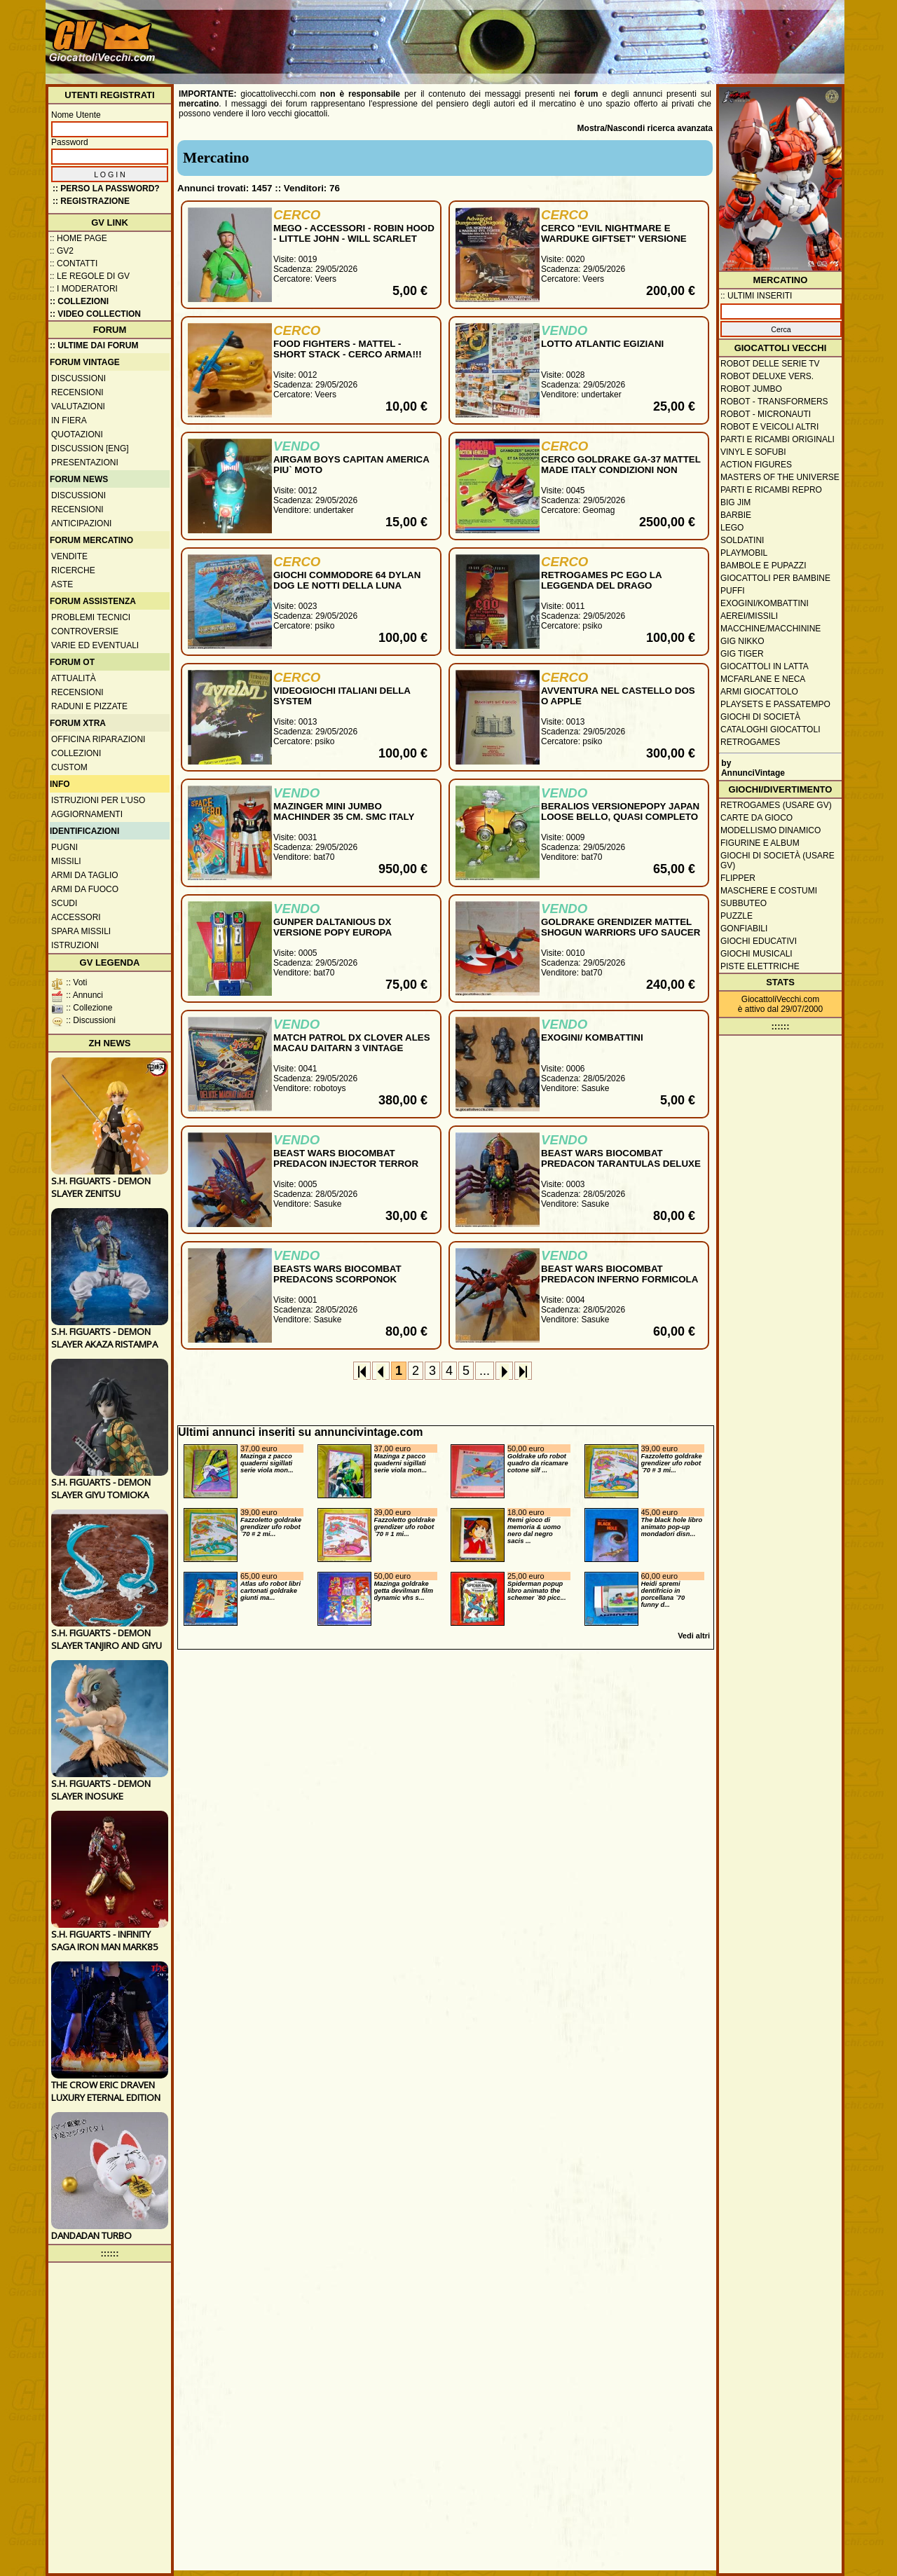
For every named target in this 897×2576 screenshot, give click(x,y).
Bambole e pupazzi (763, 565)
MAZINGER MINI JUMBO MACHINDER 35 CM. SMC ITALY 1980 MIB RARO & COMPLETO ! (343, 817)
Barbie (735, 515)
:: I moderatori (84, 289)
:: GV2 (62, 251)
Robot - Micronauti (765, 414)
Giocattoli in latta (764, 666)
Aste (62, 584)
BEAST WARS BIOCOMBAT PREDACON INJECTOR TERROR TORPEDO (345, 1163)
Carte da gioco (756, 818)
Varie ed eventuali (95, 645)
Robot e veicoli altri (769, 427)
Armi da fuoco (84, 889)
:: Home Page (78, 238)
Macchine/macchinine (770, 628)
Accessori (76, 917)
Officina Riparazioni (98, 739)
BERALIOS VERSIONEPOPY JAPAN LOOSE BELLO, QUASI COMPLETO (620, 811)
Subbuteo (743, 903)
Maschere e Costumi (768, 891)
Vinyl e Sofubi (753, 452)
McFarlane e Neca (762, 679)
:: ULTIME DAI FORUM (94, 345)
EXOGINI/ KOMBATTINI (592, 1037)
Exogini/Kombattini (764, 603)
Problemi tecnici (90, 617)
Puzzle (736, 916)
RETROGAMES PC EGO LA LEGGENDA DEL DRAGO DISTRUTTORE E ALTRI (601, 585)
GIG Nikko (742, 641)
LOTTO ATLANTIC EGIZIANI (602, 343)
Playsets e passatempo (775, 704)
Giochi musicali (756, 954)
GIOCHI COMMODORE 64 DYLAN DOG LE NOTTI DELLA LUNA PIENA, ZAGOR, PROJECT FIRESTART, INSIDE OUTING (346, 591)
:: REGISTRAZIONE (91, 201)
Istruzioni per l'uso (98, 800)
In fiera (69, 420)
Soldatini (742, 540)
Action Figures (756, 465)
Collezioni (76, 753)
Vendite (69, 556)
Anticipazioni (81, 523)
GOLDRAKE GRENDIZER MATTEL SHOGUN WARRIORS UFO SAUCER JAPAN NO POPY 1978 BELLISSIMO (620, 932)
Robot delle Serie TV (770, 364)
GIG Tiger (742, 654)
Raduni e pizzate (89, 706)
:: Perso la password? (106, 188)
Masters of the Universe (780, 477)
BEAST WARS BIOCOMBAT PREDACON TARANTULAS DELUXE (621, 1158)
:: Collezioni (79, 301)
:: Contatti (73, 263)
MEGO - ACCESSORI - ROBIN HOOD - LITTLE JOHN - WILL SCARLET (353, 233)
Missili (66, 861)
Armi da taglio (84, 875)
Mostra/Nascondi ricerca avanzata (645, 128)
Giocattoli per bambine (775, 578)
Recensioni (77, 392)
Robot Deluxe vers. (767, 376)
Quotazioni (77, 434)
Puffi (732, 591)
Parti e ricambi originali (777, 439)
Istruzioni (75, 945)
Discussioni (78, 378)
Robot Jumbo (751, 389)
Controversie (84, 631)
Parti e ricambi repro (771, 490)
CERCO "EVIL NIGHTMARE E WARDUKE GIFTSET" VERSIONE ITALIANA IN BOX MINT (614, 238)
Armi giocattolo (759, 692)
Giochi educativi (758, 941)
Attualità (73, 678)
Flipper (737, 878)
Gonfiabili (743, 928)
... (484, 1371)
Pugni (64, 847)
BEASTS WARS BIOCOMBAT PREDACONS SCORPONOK (337, 1273)
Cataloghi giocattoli (770, 729)
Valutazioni (78, 406)
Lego (732, 528)
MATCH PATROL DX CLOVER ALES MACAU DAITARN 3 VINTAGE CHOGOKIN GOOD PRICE (351, 1048)
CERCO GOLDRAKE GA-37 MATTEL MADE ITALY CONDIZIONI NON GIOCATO (621, 470)
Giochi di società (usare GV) (777, 860)
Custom (69, 767)
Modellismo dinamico (770, 830)
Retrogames (750, 742)
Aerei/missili (749, 616)
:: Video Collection (95, 314)
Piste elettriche (760, 966)
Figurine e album (760, 843)
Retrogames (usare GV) (776, 805)
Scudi (64, 903)
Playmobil (743, 553)
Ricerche (73, 570)
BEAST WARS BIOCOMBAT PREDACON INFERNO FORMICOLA (619, 1273)
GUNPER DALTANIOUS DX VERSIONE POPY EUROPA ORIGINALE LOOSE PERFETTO (343, 932)
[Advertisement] (586, 35)
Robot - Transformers (774, 401)
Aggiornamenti (87, 814)
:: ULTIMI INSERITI (756, 296)
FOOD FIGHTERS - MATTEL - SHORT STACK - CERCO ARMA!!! (347, 348)
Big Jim (735, 502)
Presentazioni (84, 462)
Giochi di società (760, 717)
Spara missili (81, 931)
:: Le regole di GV (90, 276)
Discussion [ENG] (90, 448)
